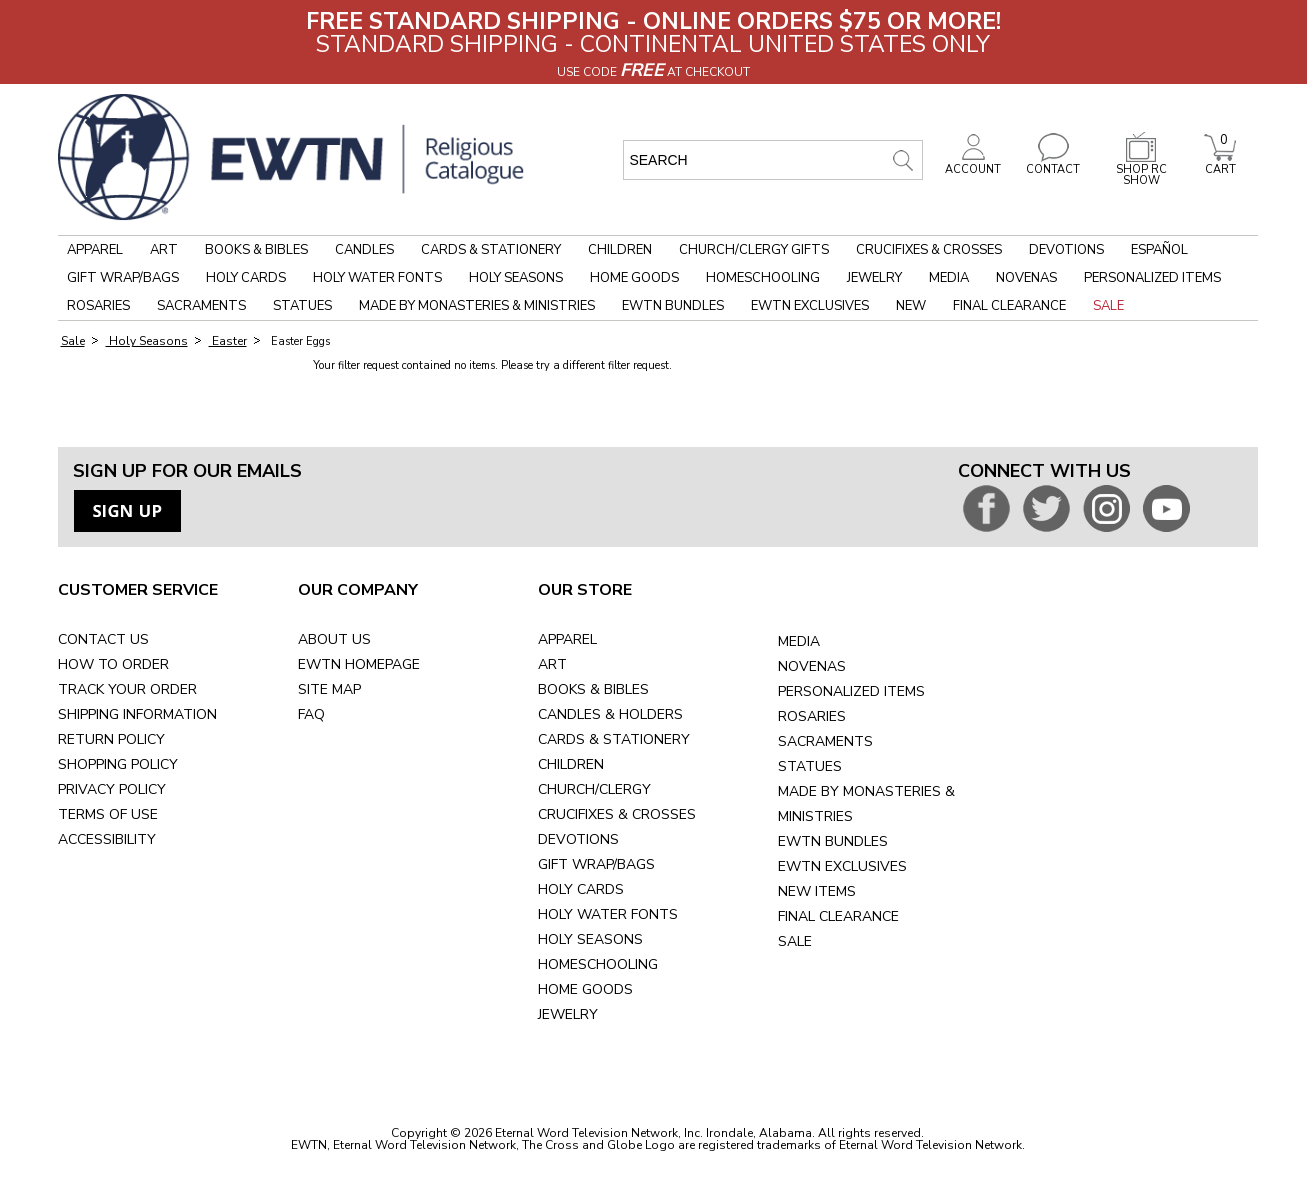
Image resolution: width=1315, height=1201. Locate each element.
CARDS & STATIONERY (614, 739)
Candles (364, 250)
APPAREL (567, 639)
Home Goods (634, 278)
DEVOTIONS (578, 839)
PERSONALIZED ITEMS (851, 691)
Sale (1108, 306)
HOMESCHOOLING (598, 964)
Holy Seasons (516, 278)
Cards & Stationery (491, 250)
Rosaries (98, 306)
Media (949, 278)
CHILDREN (571, 764)
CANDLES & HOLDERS (610, 714)
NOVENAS (812, 666)
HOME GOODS (585, 989)
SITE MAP (329, 689)
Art (164, 250)
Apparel (95, 250)
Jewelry (874, 278)
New (911, 306)
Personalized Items (1152, 278)
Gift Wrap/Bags (123, 278)
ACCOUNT (973, 164)
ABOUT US (334, 639)
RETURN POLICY (111, 739)
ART (552, 664)
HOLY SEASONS (590, 939)
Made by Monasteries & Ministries (477, 306)
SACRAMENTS (825, 741)
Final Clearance (1009, 306)
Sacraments (201, 306)
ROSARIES (812, 716)
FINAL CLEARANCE (838, 916)
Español (1159, 250)
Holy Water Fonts (377, 278)
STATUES (810, 766)
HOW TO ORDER (113, 664)
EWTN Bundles (673, 306)
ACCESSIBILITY (107, 839)
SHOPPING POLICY (118, 764)
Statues (302, 306)
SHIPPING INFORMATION (137, 714)
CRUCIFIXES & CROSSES (617, 814)
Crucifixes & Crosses (929, 250)
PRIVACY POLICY (112, 789)
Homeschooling (763, 278)
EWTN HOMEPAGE (359, 664)
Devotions (1066, 250)
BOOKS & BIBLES (593, 689)
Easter (228, 341)
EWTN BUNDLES (833, 841)
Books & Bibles (256, 250)
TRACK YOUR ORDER (127, 689)
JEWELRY (568, 1014)
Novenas (1026, 278)
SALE (795, 941)
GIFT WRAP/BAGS (596, 864)
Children (620, 250)
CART (1220, 164)
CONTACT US (103, 639)
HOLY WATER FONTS (608, 914)
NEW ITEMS (817, 891)
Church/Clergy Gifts (754, 250)
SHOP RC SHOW (1141, 169)
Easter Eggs (299, 341)
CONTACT (1053, 164)
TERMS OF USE (108, 814)
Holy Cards (246, 278)
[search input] (773, 160)
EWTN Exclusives (810, 306)
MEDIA (799, 641)
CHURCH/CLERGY (594, 789)
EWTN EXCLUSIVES (842, 866)
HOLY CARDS (581, 889)
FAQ (311, 714)
